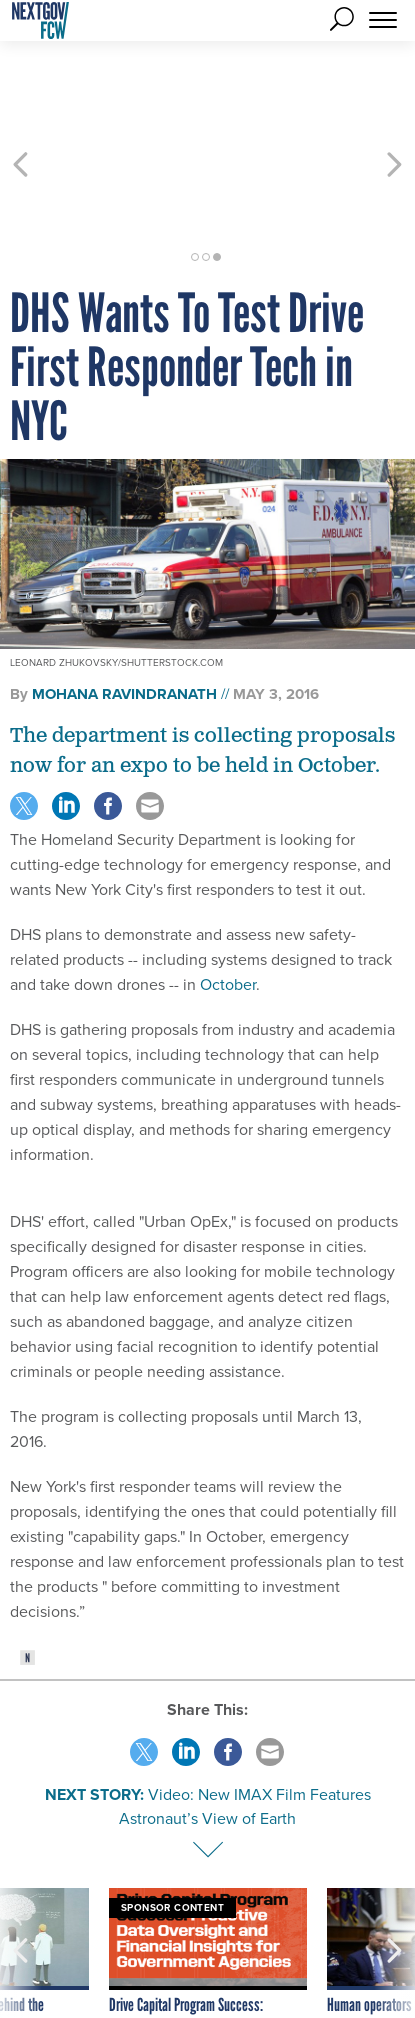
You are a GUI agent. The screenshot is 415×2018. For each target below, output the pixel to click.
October (228, 912)
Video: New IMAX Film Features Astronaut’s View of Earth (245, 1734)
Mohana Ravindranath (124, 622)
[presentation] (21, 1902)
